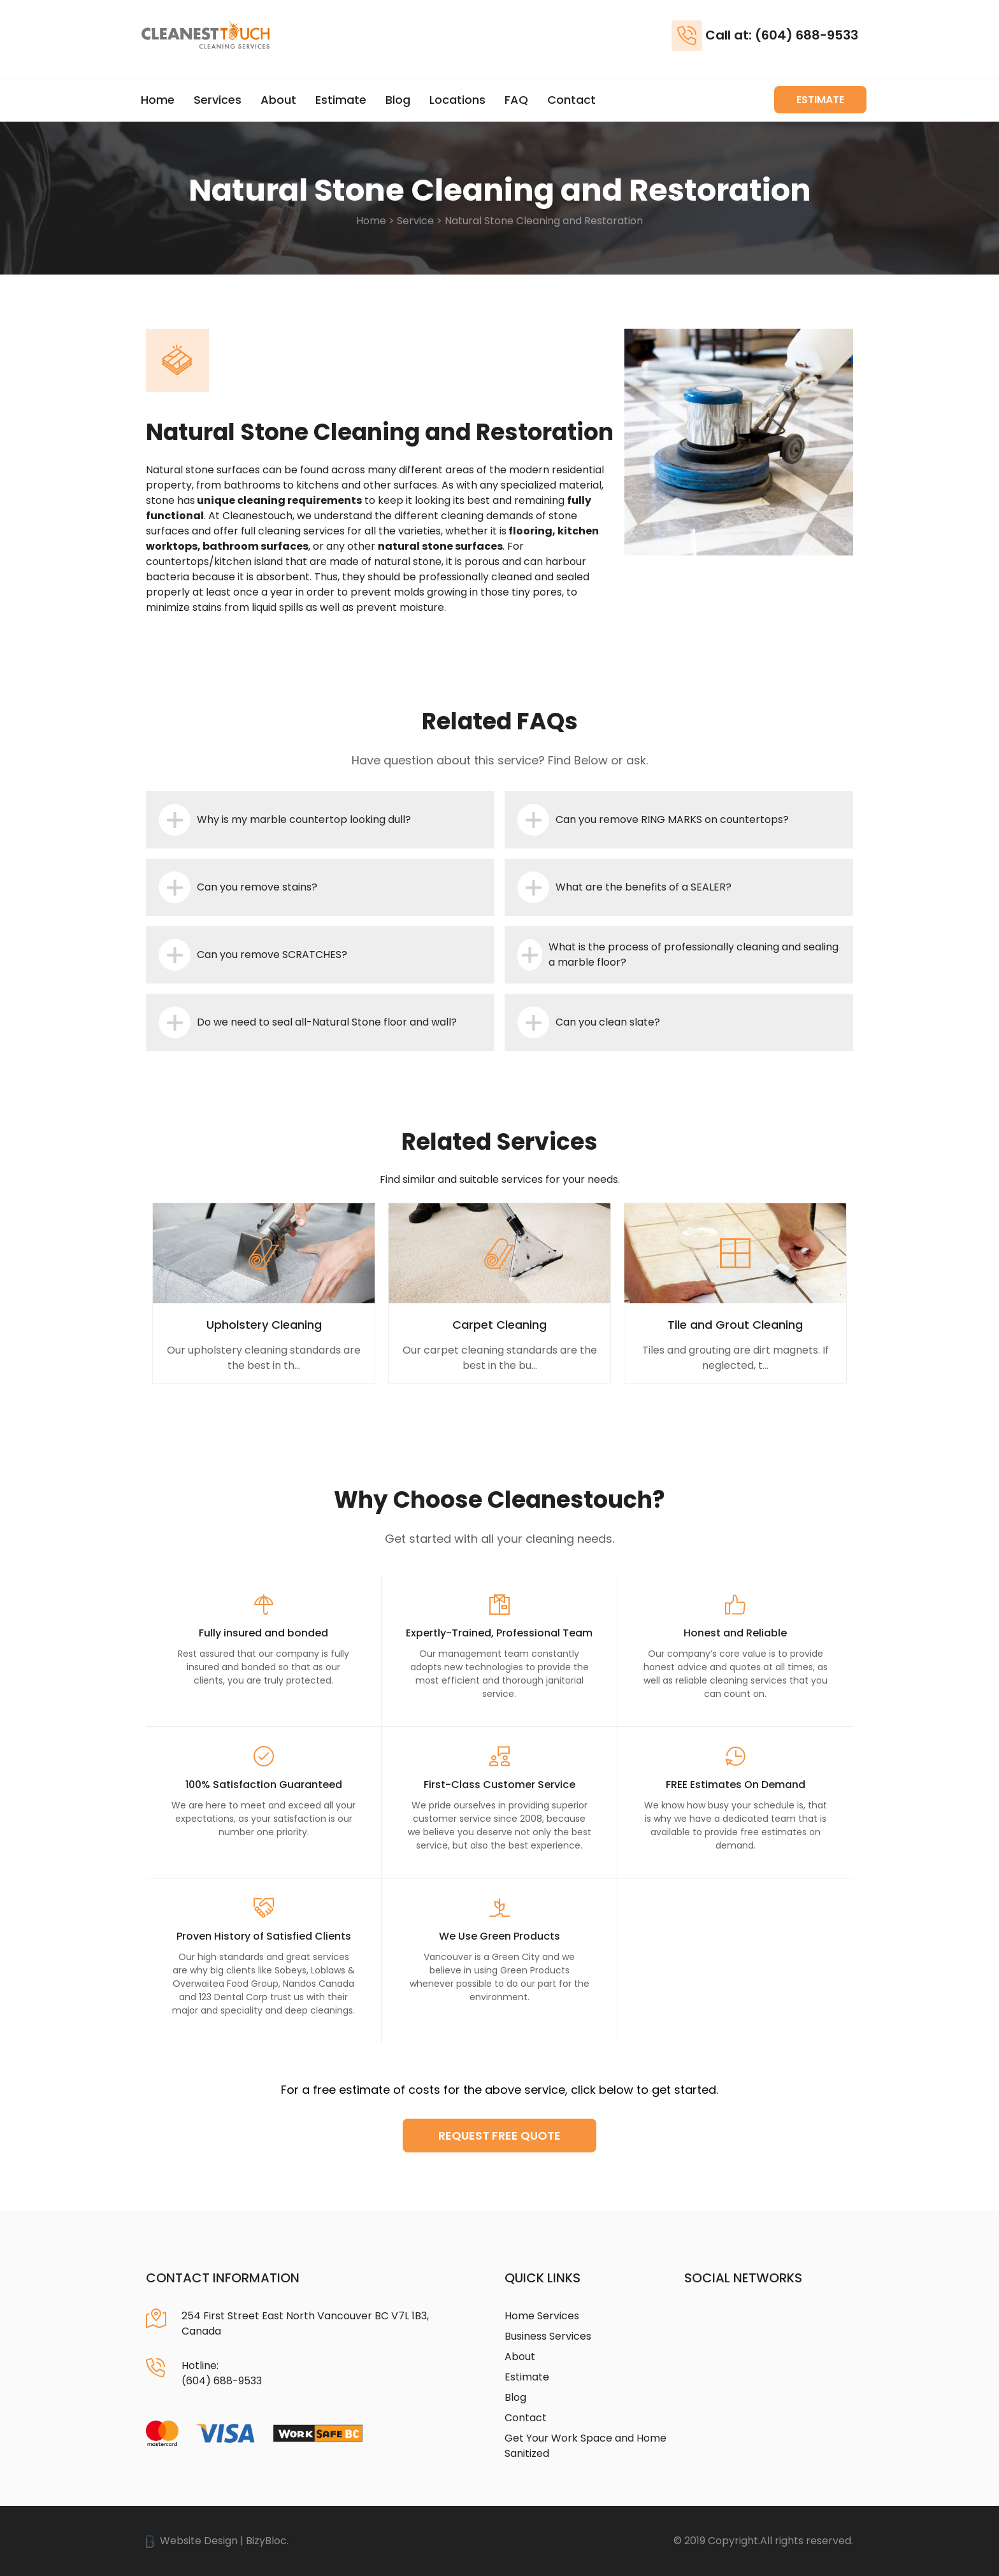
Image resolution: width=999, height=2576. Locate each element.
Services (217, 100)
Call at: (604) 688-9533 (781, 35)
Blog (397, 100)
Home (158, 100)
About (278, 100)
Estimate (340, 100)
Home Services (542, 2315)
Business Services (548, 2336)
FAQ (516, 100)
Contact (571, 100)
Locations (457, 100)
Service (415, 220)
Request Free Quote (499, 2135)
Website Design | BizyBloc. (217, 2540)
